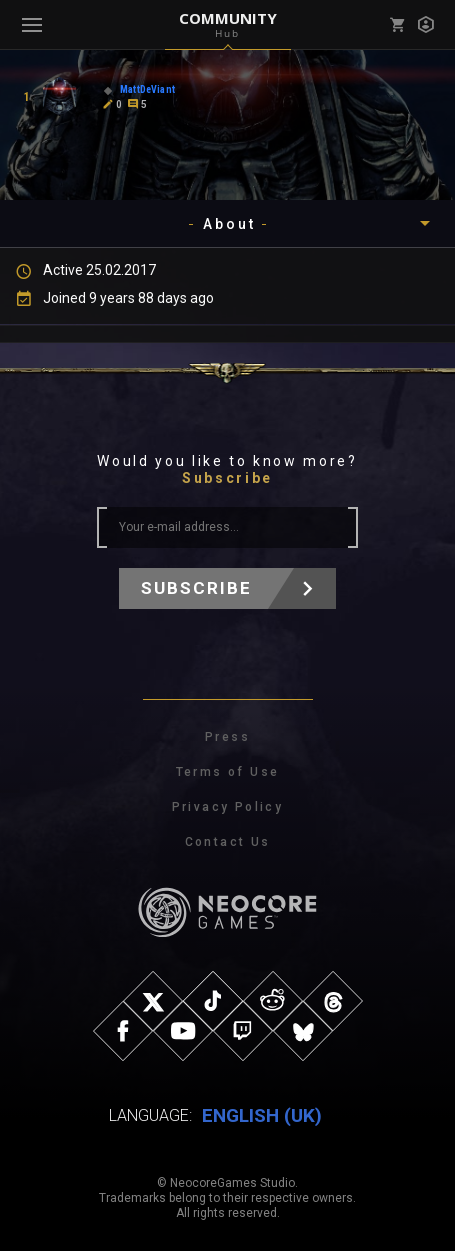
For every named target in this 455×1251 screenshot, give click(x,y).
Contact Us (228, 842)
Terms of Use (228, 772)
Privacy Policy (228, 807)
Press (227, 737)
